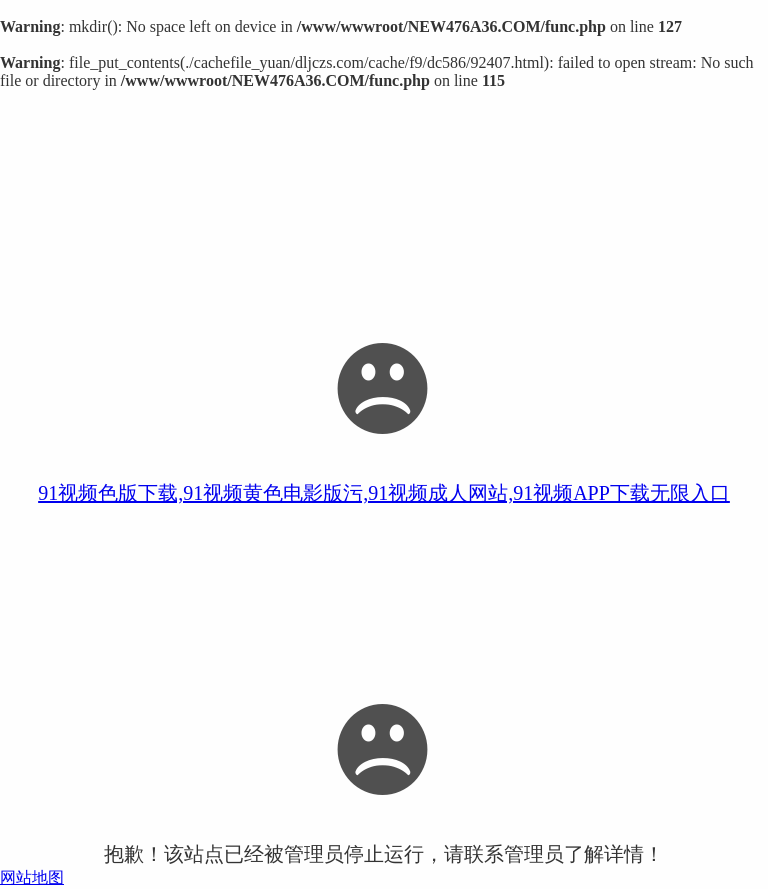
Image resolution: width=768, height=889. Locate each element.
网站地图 (32, 877)
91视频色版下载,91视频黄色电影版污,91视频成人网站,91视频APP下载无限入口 (384, 493)
